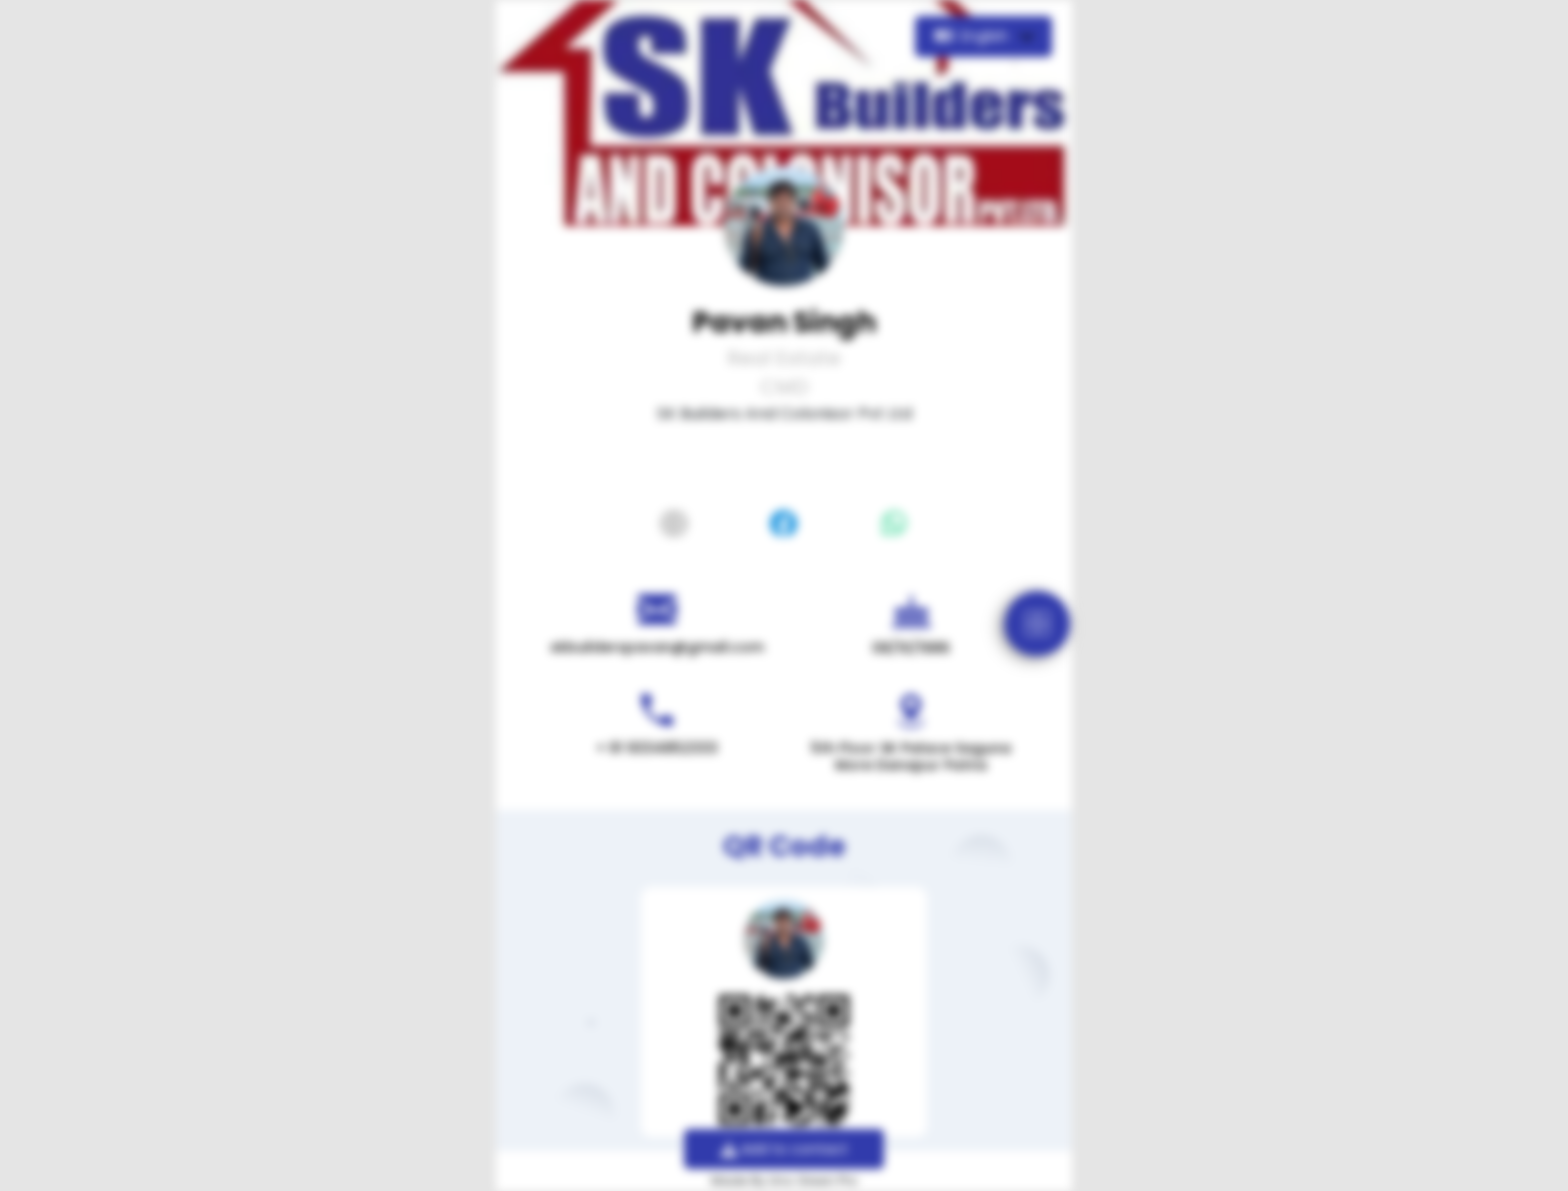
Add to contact (784, 1149)
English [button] (973, 36)
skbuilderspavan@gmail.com (657, 647)
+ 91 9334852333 (657, 748)
